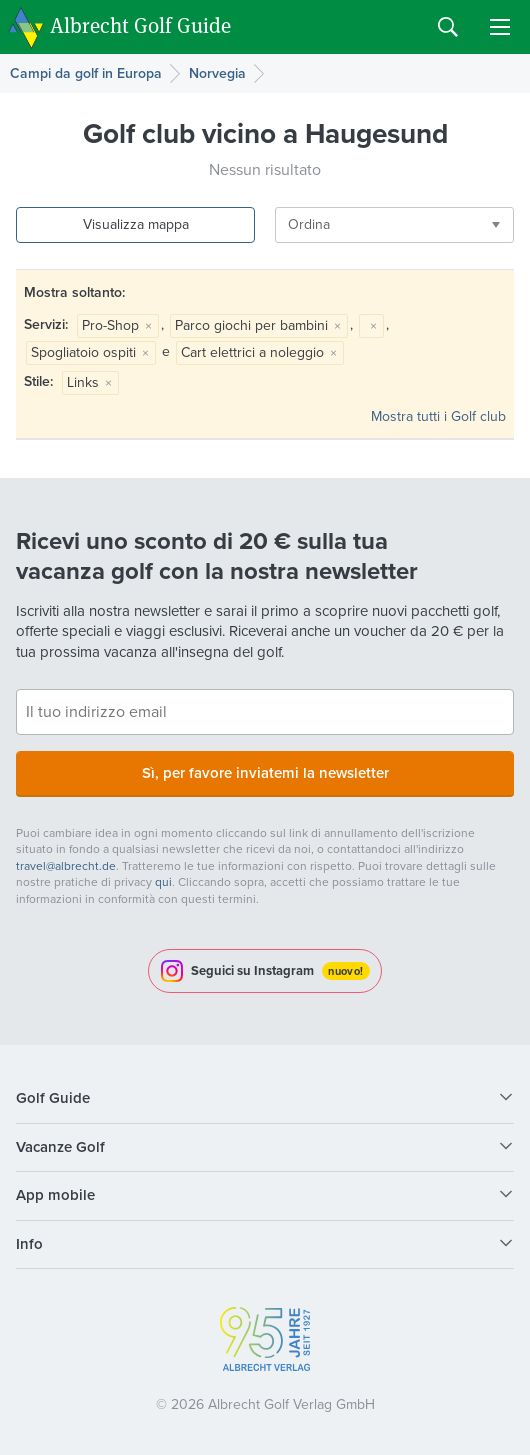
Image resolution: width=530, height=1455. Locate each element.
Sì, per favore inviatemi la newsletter (265, 773)
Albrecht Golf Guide (140, 25)
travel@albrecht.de (66, 866)
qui (163, 882)
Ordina (309, 224)
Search (448, 27)
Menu (500, 27)
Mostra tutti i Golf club (438, 416)
